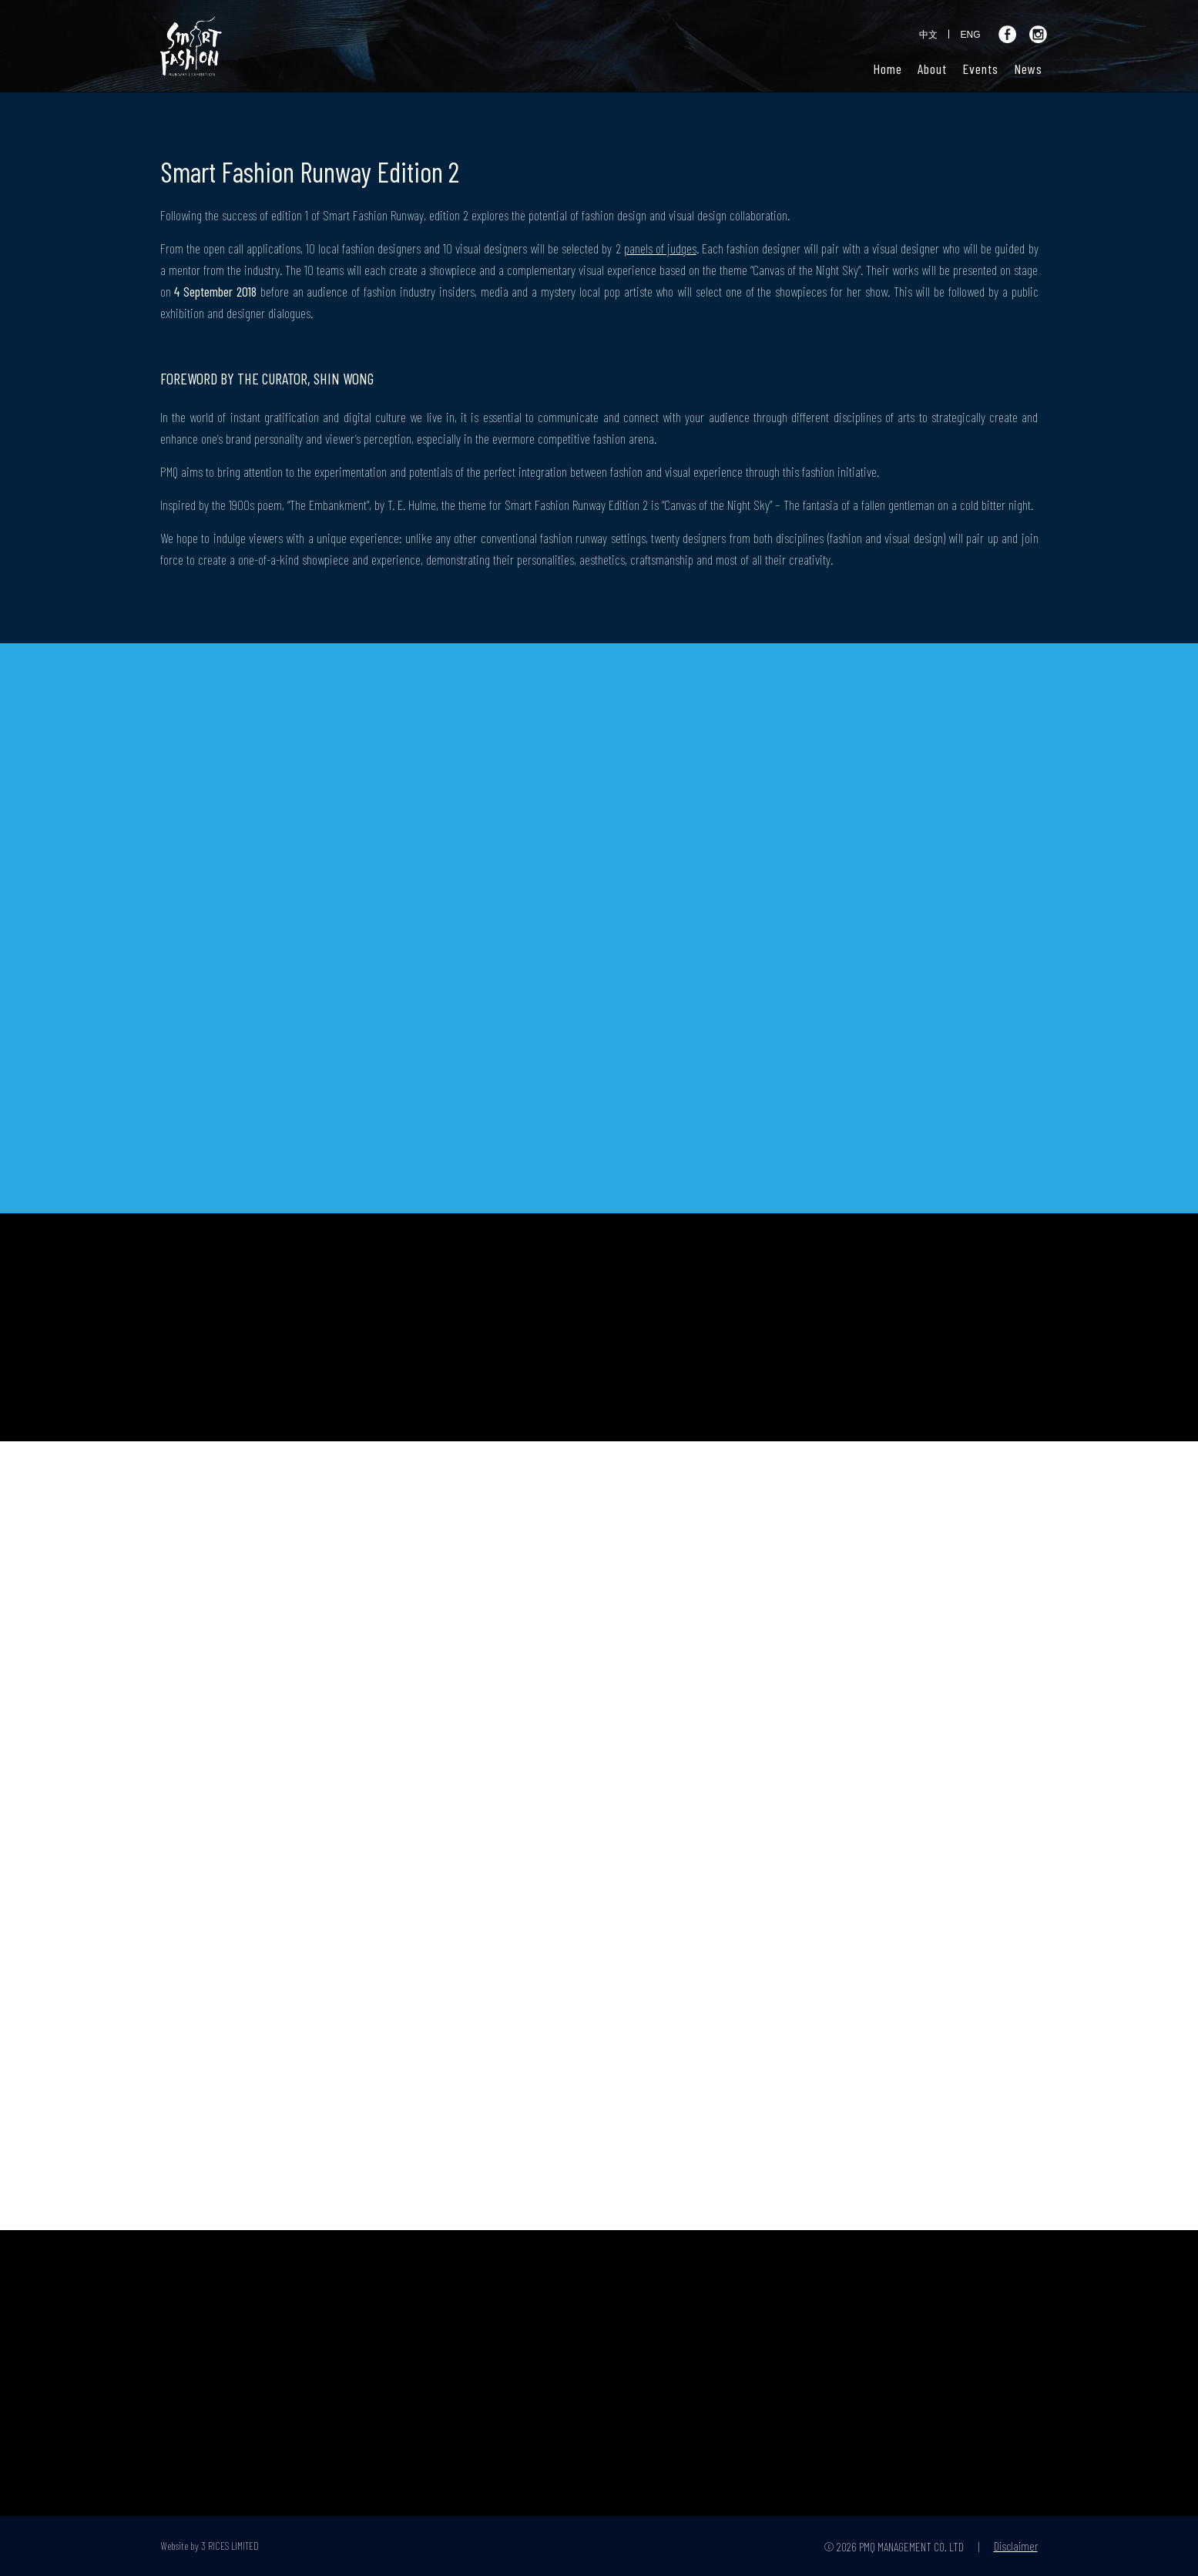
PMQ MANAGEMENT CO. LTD (911, 2546)
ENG (970, 34)
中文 (928, 34)
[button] (932, 68)
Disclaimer (1016, 2545)
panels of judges (660, 248)
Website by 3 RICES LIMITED (210, 2545)
